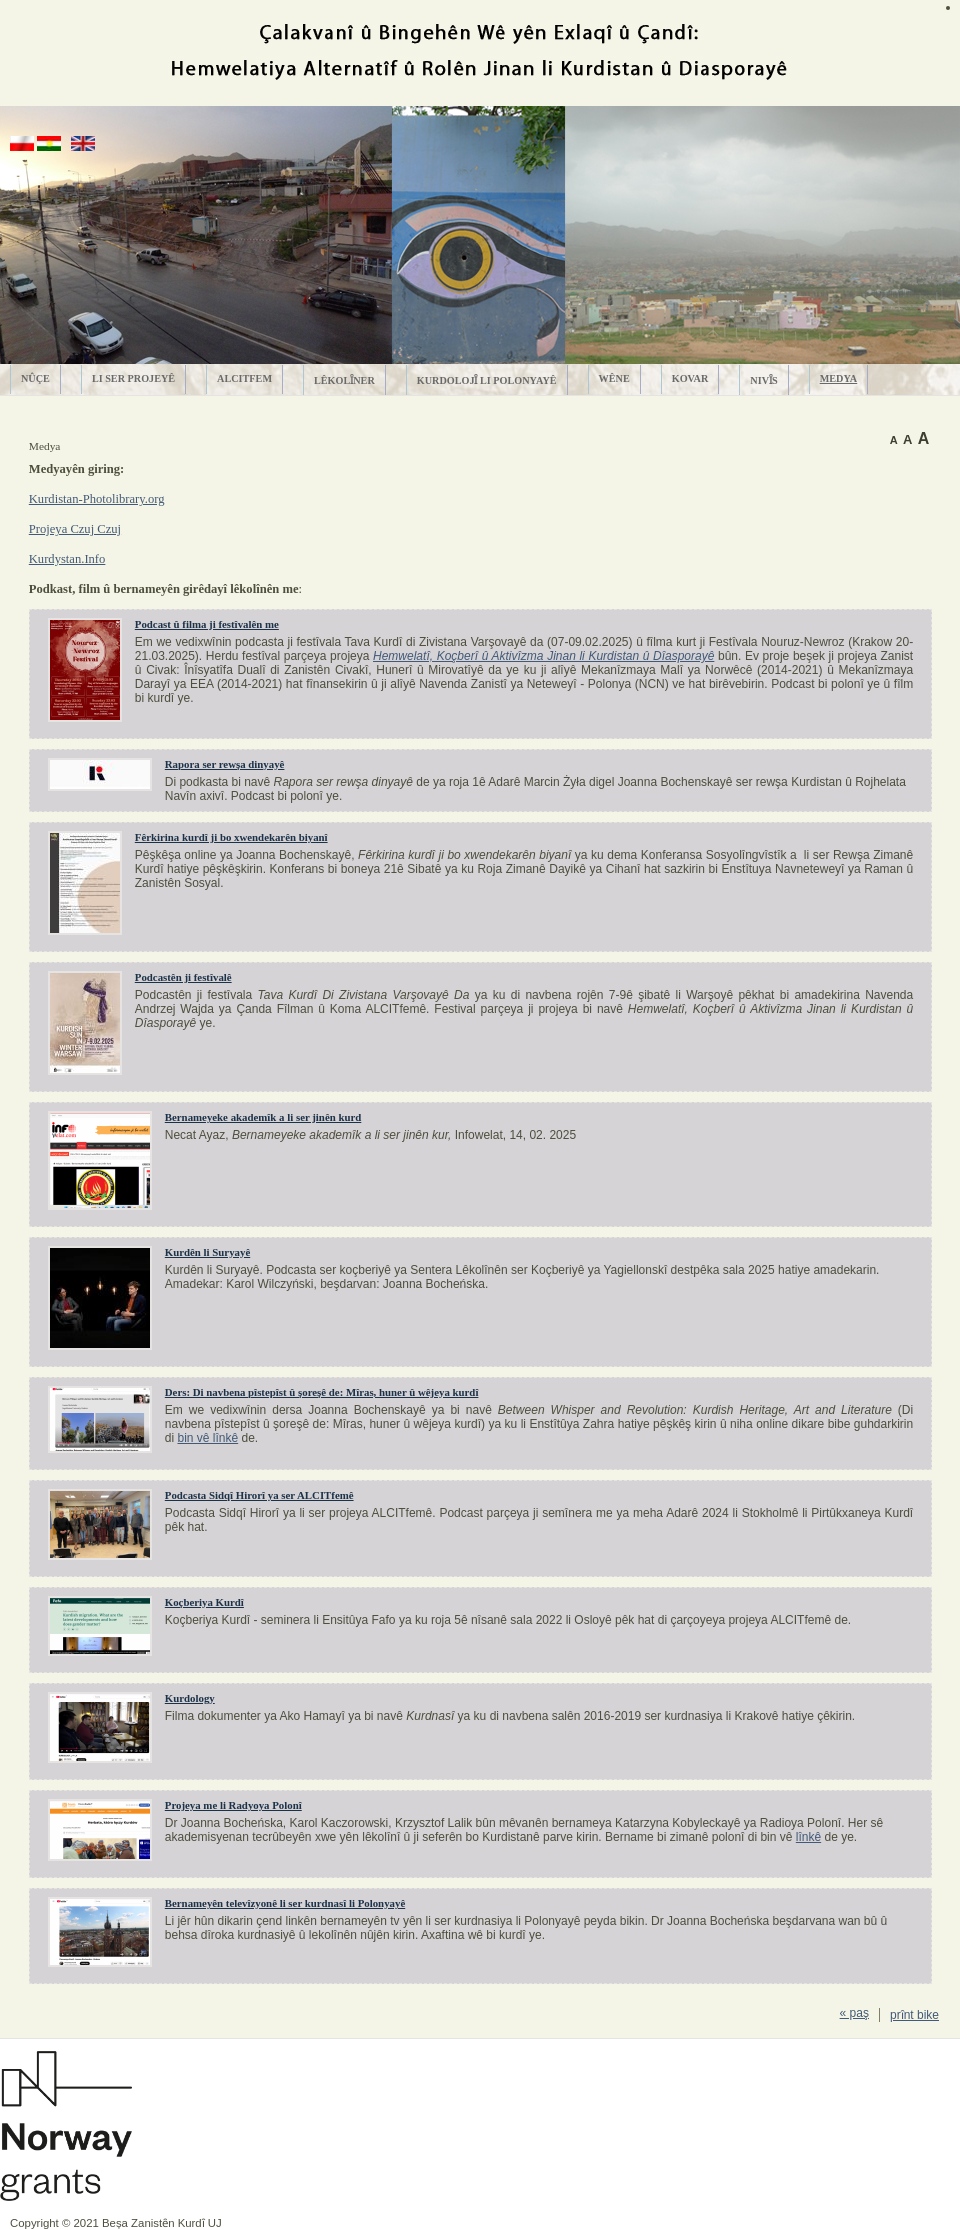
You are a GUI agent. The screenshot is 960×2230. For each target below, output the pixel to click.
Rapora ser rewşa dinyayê (225, 764)
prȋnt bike (914, 2015)
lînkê (808, 1837)
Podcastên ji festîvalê (183, 977)
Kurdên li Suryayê (207, 1252)
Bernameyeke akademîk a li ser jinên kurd (263, 1117)
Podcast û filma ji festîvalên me (207, 624)
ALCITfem (244, 378)
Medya (839, 378)
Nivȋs (763, 380)
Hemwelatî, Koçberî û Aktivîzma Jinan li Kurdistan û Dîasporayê (543, 656)
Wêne (614, 378)
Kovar (690, 378)
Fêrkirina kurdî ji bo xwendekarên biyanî (231, 837)
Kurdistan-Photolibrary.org (97, 499)
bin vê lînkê (207, 1438)
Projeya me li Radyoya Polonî (233, 1805)
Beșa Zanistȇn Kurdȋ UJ (162, 2223)
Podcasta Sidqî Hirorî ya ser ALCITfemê (259, 1495)
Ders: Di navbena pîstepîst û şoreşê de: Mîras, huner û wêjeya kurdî (322, 1392)
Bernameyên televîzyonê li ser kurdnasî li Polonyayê (285, 1903)
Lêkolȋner (344, 380)
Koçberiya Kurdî (204, 1602)
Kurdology (190, 1698)
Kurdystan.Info (67, 559)
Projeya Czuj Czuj (75, 529)
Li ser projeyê (133, 378)
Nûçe (35, 378)
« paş (854, 2013)
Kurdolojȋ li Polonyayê (487, 380)
